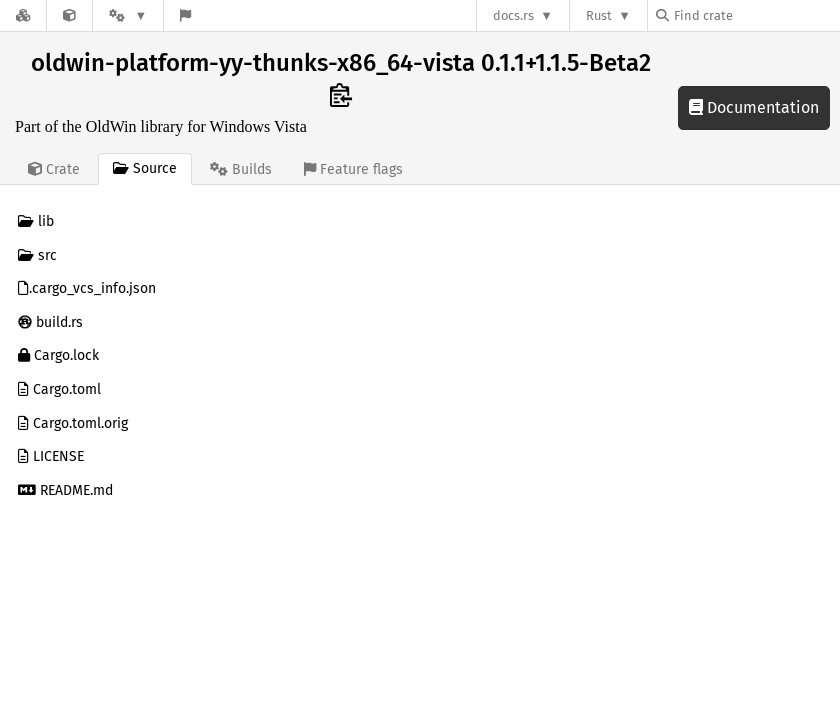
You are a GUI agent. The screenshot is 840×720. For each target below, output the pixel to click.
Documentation (754, 107)
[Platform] (128, 15)
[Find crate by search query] (756, 15)
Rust (599, 15)
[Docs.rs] (23, 15)
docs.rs (513, 15)
